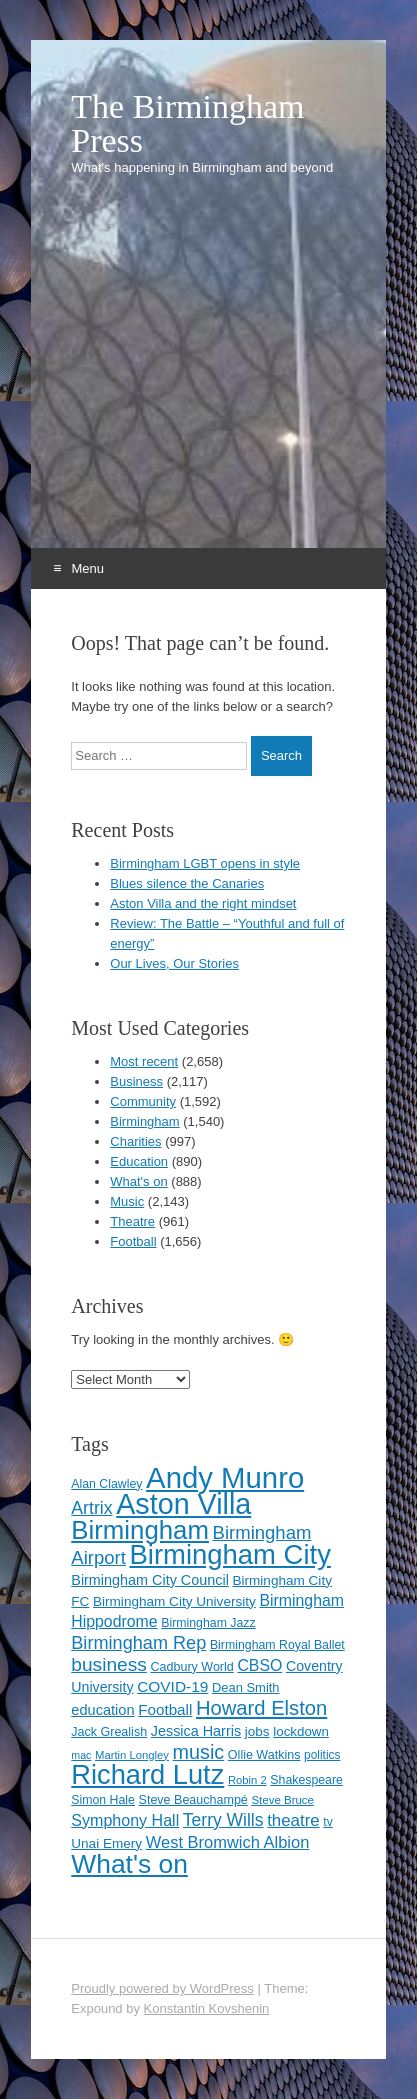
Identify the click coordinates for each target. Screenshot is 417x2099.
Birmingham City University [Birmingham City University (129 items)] (174, 1601)
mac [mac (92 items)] (81, 1755)
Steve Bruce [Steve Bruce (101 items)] (282, 1800)
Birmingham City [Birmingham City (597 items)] (230, 1554)
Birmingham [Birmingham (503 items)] (140, 1530)
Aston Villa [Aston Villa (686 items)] (183, 1504)
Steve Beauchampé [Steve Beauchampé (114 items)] (193, 1800)
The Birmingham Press (187, 124)
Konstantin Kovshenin (207, 2008)
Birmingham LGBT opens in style (205, 863)
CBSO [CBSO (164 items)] (259, 1665)
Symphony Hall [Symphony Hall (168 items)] (125, 1820)
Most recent (144, 1061)
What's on (138, 1181)
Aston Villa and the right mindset (203, 903)
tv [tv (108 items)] (327, 1822)
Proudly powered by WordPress (162, 1988)
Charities (135, 1141)
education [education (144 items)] (102, 1710)
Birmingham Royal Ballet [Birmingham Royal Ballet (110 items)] (277, 1645)
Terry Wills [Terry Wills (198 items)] (223, 1820)
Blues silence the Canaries (187, 883)
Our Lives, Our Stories (174, 963)
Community (143, 1101)
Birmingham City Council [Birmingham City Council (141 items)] (150, 1580)
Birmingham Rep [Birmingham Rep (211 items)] (138, 1643)
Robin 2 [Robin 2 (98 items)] (247, 1780)
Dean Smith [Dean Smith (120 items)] (246, 1687)
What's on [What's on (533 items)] (129, 1864)
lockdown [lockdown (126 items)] (301, 1731)
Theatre (132, 1221)
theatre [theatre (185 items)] (293, 1820)
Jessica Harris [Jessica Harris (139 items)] (196, 1731)
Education (139, 1161)
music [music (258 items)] (199, 1752)
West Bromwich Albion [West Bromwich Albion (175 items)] (228, 1842)
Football (133, 1241)
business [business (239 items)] (109, 1664)
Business (136, 1081)
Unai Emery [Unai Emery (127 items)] (106, 1843)
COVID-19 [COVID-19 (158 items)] (172, 1686)
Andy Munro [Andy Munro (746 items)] (225, 1477)
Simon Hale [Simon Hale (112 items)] (103, 1800)
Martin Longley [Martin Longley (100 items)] (132, 1755)
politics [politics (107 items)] (322, 1755)
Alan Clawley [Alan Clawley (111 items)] (106, 1484)
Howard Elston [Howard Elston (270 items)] (261, 1708)
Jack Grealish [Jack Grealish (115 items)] (109, 1732)
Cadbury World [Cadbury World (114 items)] (192, 1667)
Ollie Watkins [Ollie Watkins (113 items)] (264, 1755)
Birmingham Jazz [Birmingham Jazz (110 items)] (208, 1623)
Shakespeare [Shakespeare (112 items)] (306, 1780)
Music (127, 1201)
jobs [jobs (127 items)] (257, 1731)
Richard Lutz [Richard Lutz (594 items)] (147, 1774)
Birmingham (144, 1121)
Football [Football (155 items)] (165, 1709)
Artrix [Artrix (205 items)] (91, 1508)
